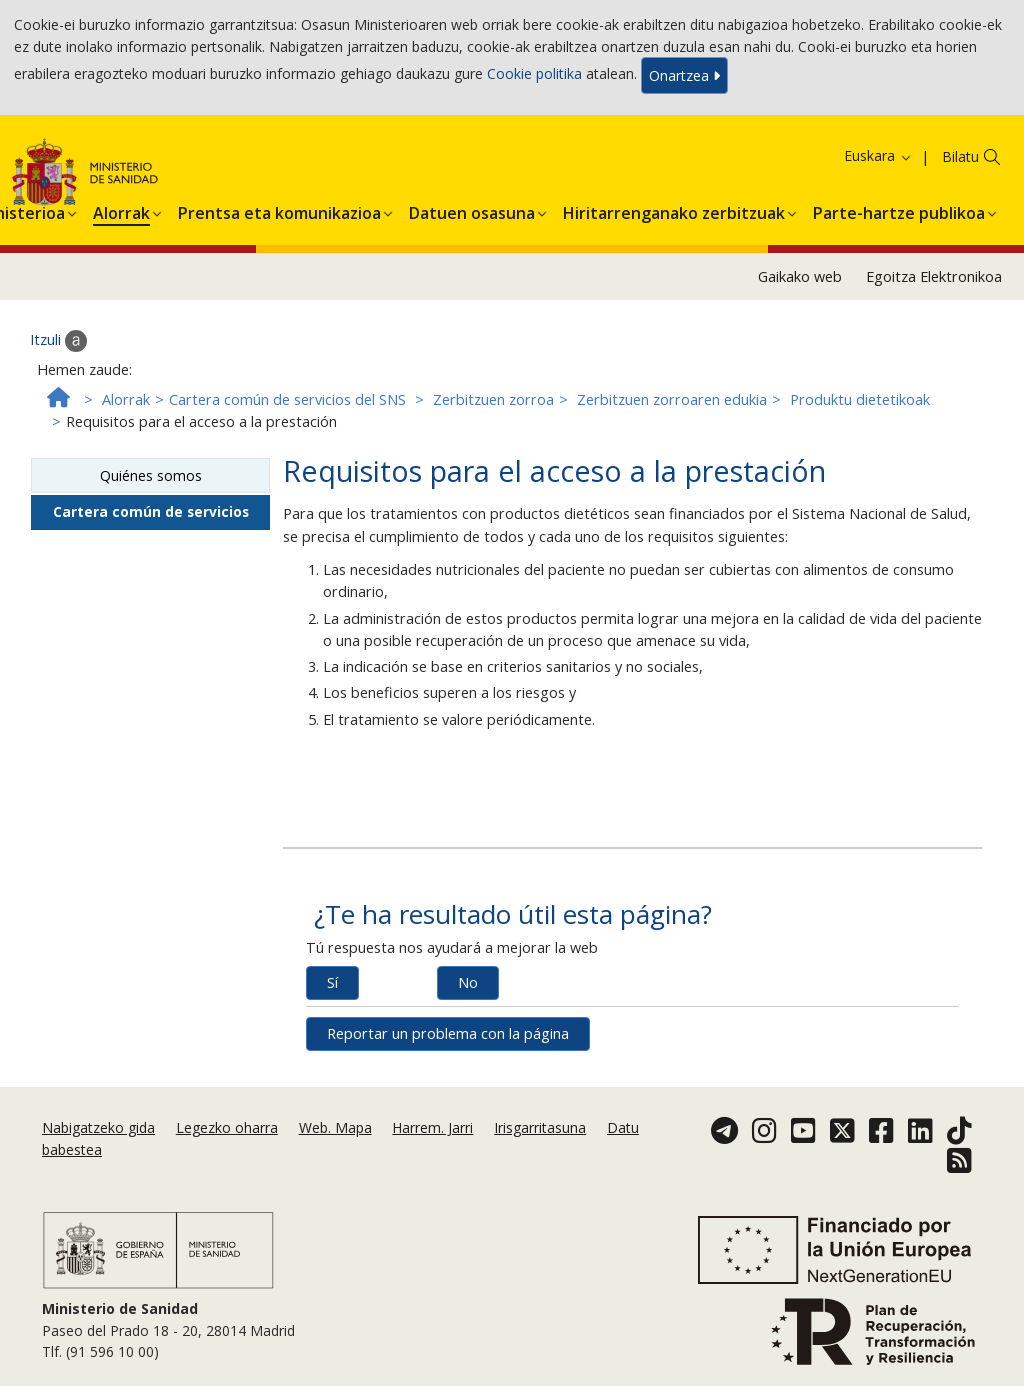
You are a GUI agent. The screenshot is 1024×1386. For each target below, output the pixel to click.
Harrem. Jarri (432, 1127)
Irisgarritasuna (540, 1127)
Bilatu (960, 156)
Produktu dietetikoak (860, 399)
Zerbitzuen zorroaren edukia (672, 399)
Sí (332, 982)
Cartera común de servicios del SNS (287, 399)
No (468, 982)
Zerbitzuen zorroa (493, 399)
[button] (121, 210)
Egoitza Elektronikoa (934, 276)
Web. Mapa (335, 1127)
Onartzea (684, 75)
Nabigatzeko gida (98, 1127)
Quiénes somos (151, 475)
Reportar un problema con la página (448, 1033)
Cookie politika (534, 73)
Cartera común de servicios (151, 511)
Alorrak (126, 399)
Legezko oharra (227, 1127)
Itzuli (58, 341)
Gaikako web (800, 276)
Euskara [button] (878, 155)
